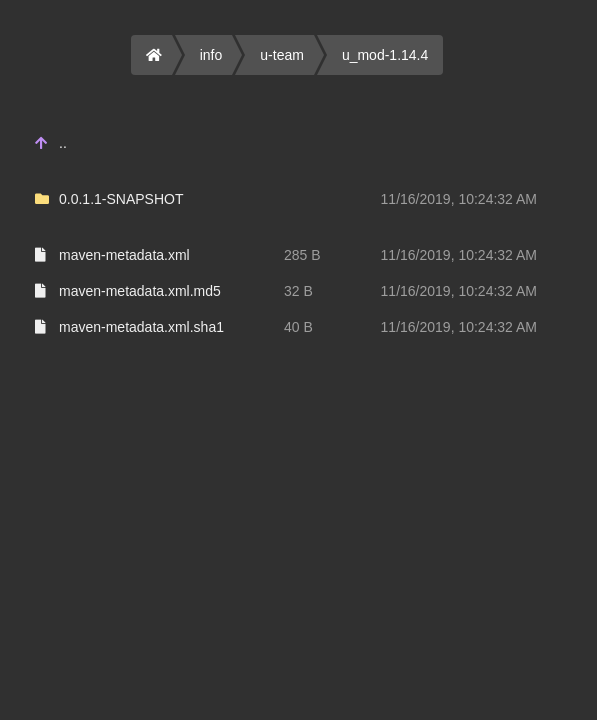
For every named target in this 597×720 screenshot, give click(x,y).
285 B (302, 255)
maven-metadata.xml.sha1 (141, 327)
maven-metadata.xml (124, 255)
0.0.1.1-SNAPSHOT (121, 199)
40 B (298, 327)
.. (63, 143)
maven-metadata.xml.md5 (140, 291)
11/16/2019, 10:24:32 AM (459, 199)
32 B (298, 291)
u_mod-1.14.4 (385, 55)
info (211, 55)
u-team (282, 55)
